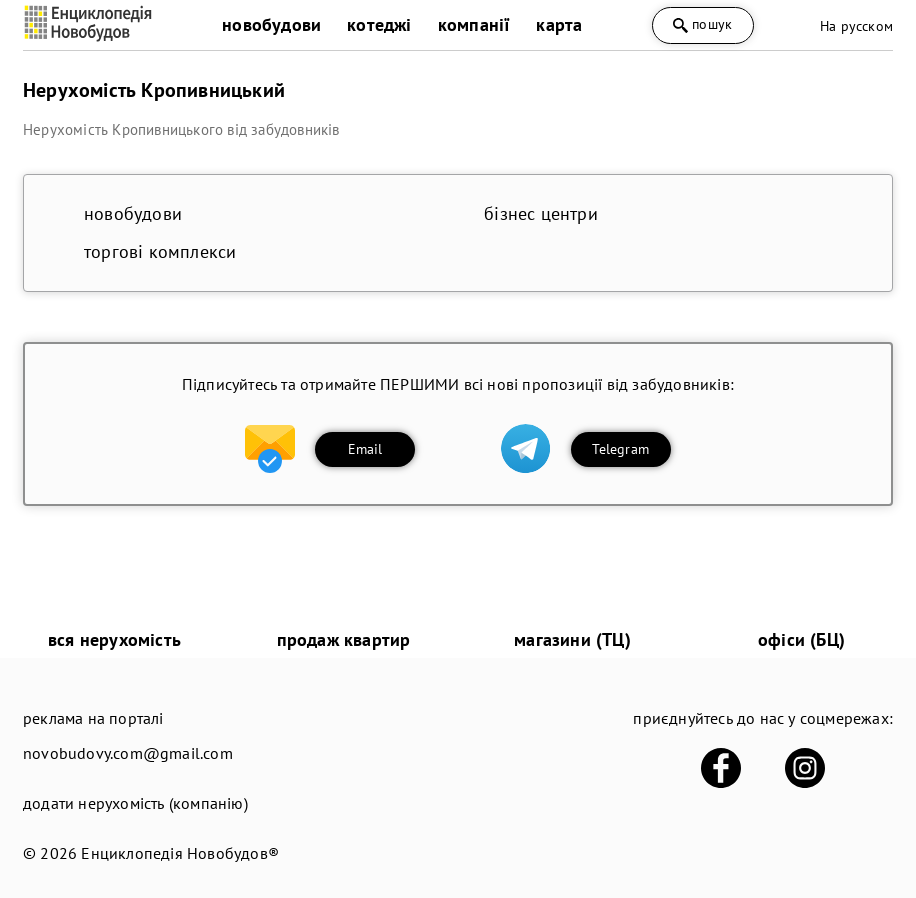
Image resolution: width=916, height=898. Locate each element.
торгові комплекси (160, 251)
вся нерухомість (114, 639)
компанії (474, 24)
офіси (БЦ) (801, 639)
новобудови (271, 24)
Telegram (620, 449)
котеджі (379, 24)
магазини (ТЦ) (572, 639)
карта (559, 24)
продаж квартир (344, 639)
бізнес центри (541, 213)
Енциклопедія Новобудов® (180, 853)
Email (365, 449)
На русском (856, 26)
